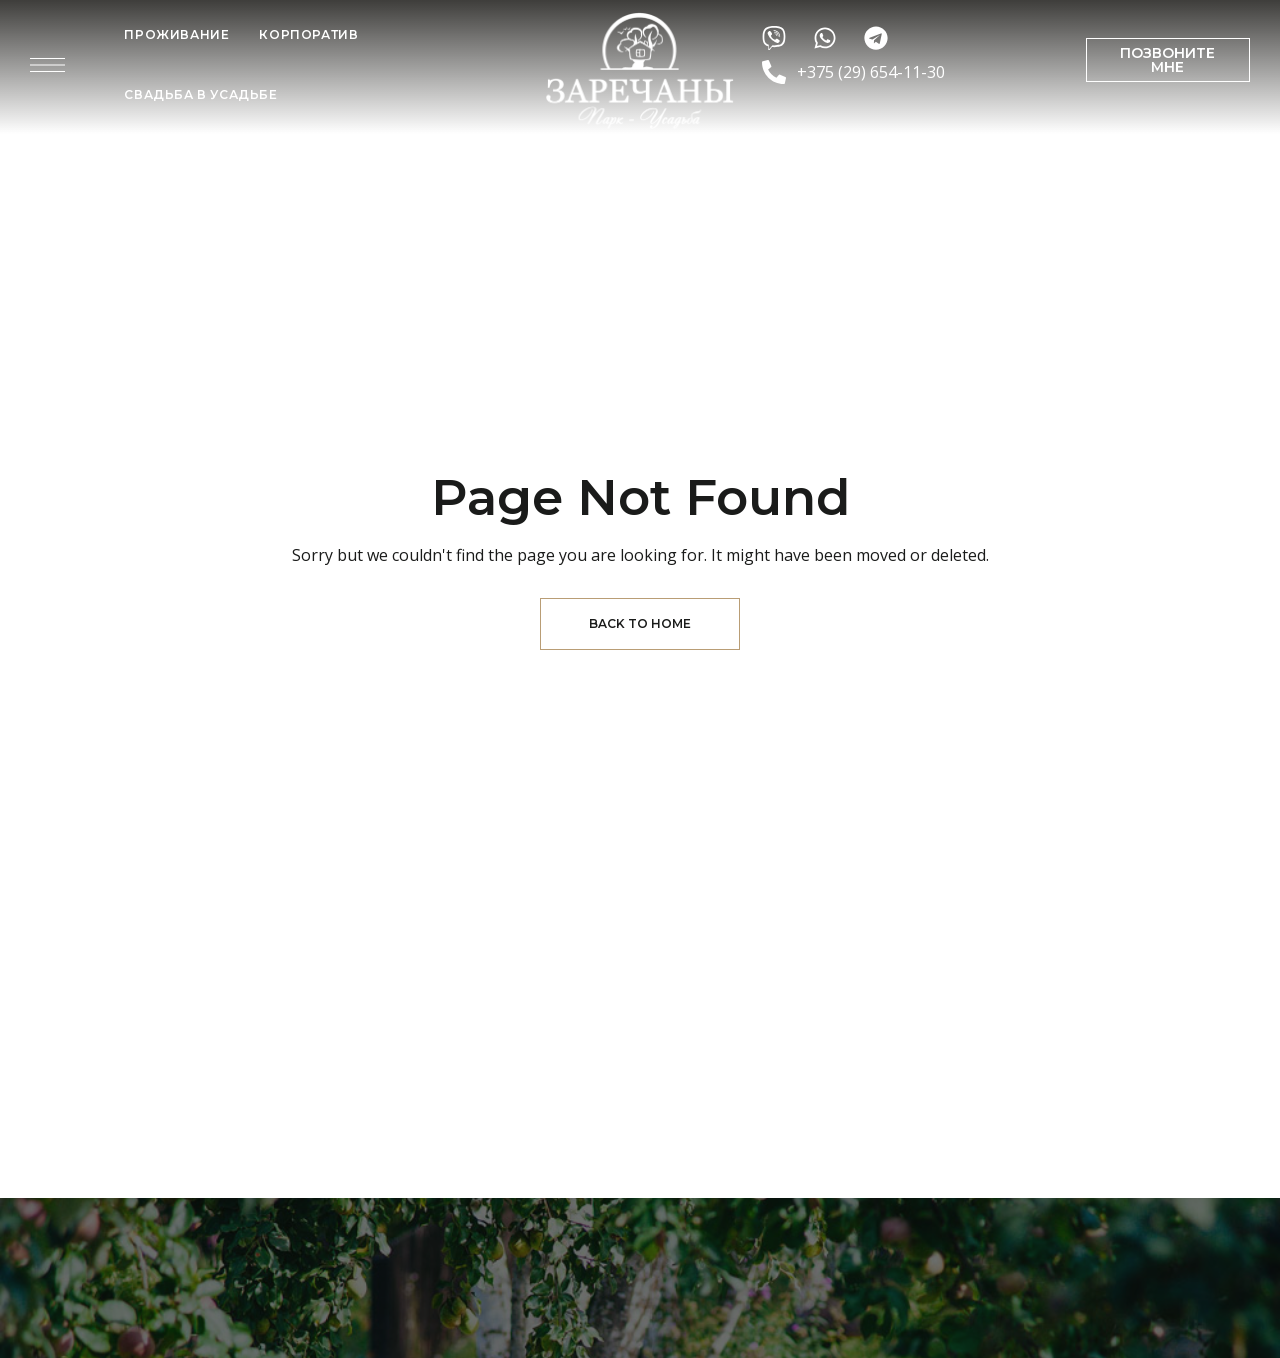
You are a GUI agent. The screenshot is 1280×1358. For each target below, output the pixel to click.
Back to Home (640, 623)
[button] (1168, 60)
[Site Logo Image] (640, 70)
